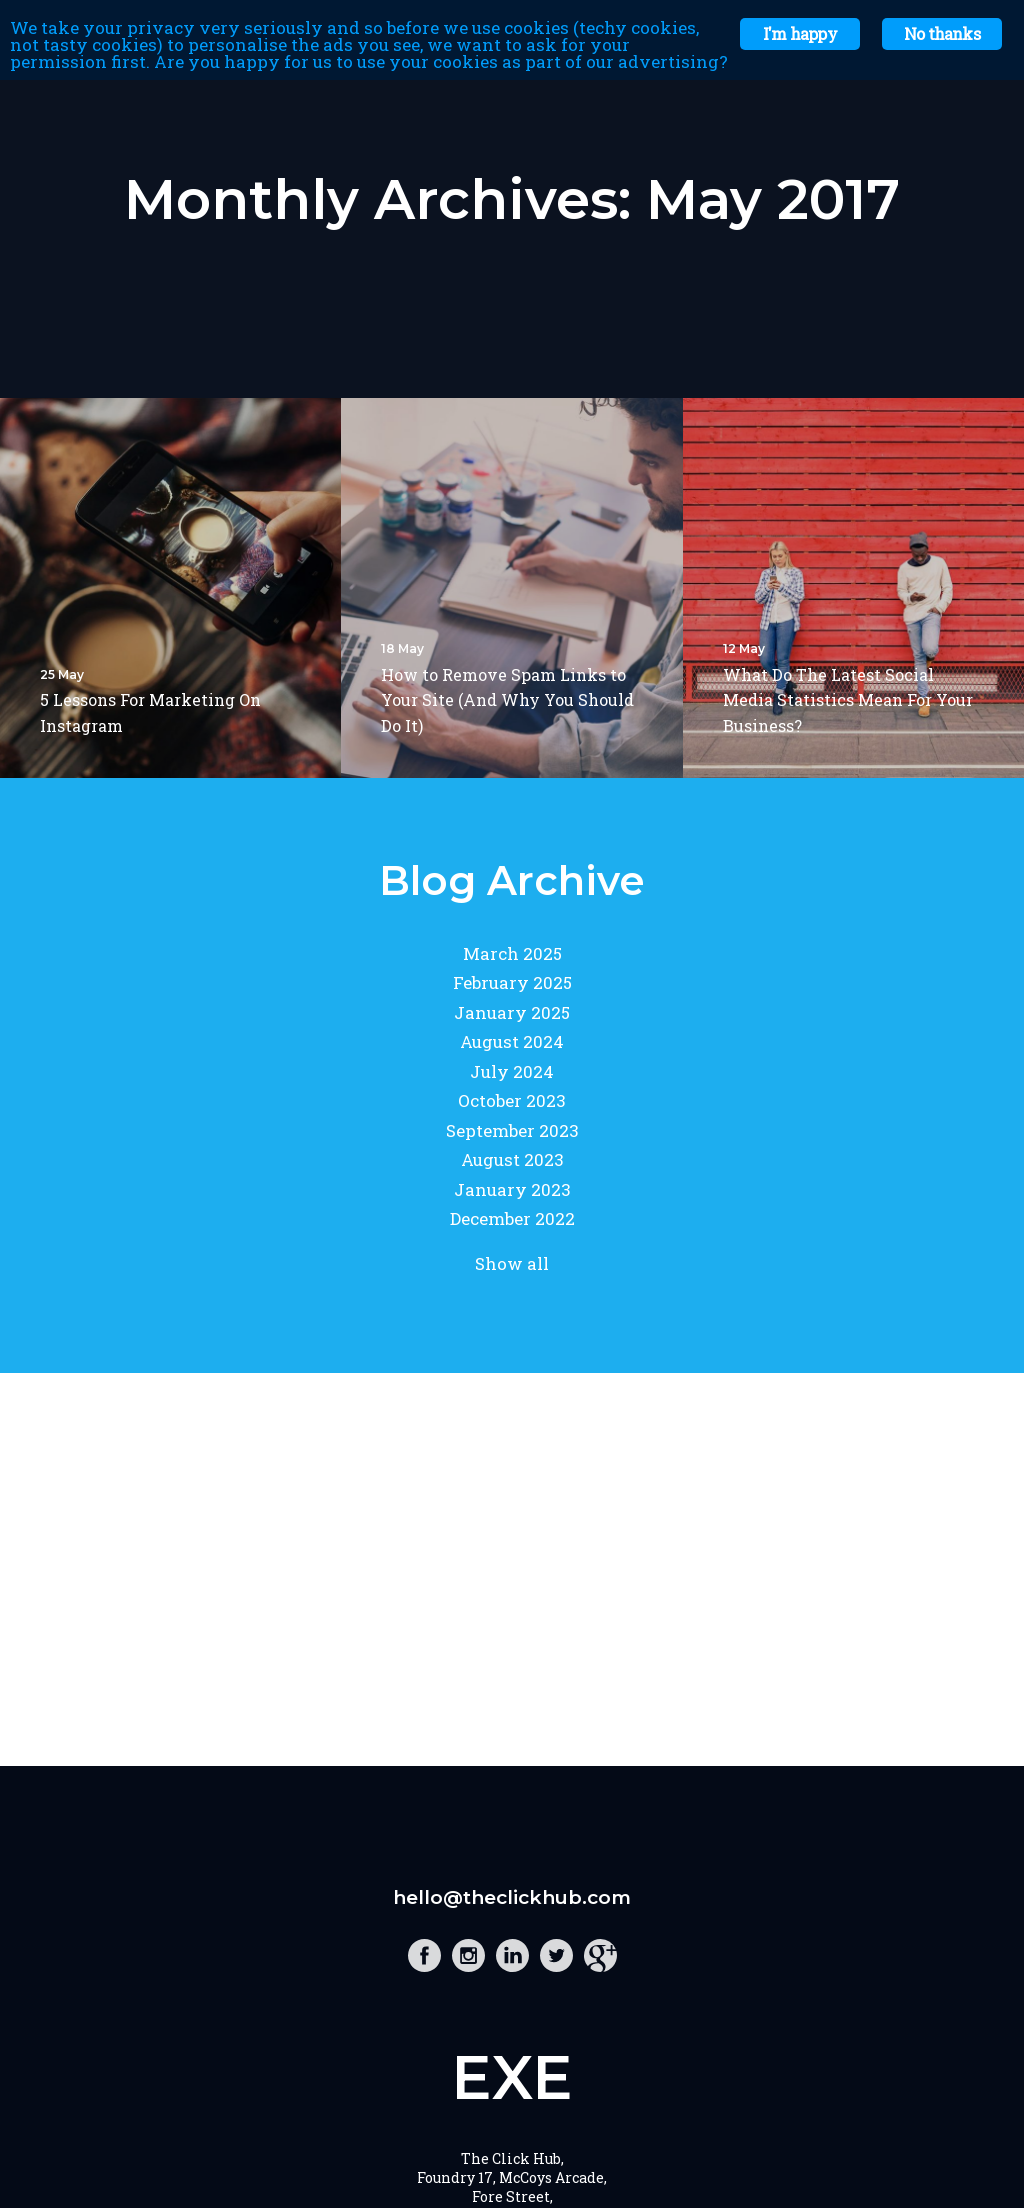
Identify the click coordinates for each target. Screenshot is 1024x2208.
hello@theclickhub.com (512, 1897)
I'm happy (800, 33)
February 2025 (512, 982)
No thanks (942, 33)
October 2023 (512, 1100)
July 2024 (512, 1071)
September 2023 (512, 1130)
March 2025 (512, 953)
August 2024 (512, 1041)
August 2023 (512, 1159)
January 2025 (512, 1012)
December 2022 (512, 1218)
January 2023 (512, 1189)
